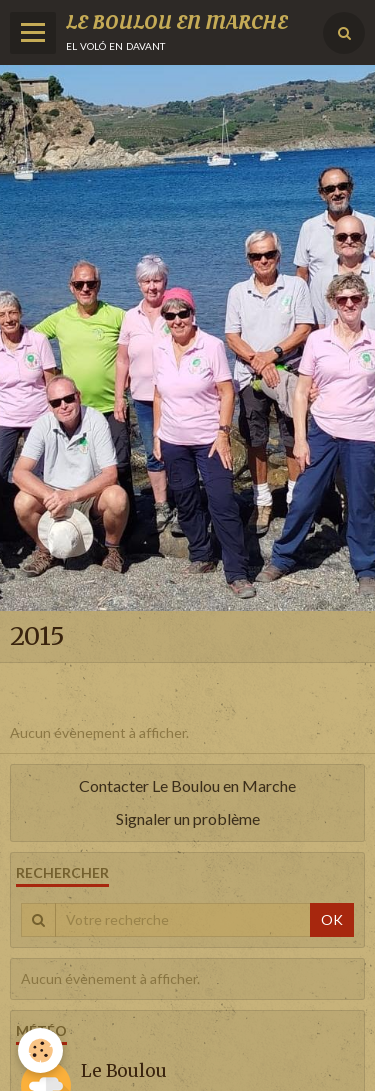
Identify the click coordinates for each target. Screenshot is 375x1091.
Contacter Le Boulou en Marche (187, 785)
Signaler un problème (188, 818)
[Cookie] (40, 1050)
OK (332, 919)
